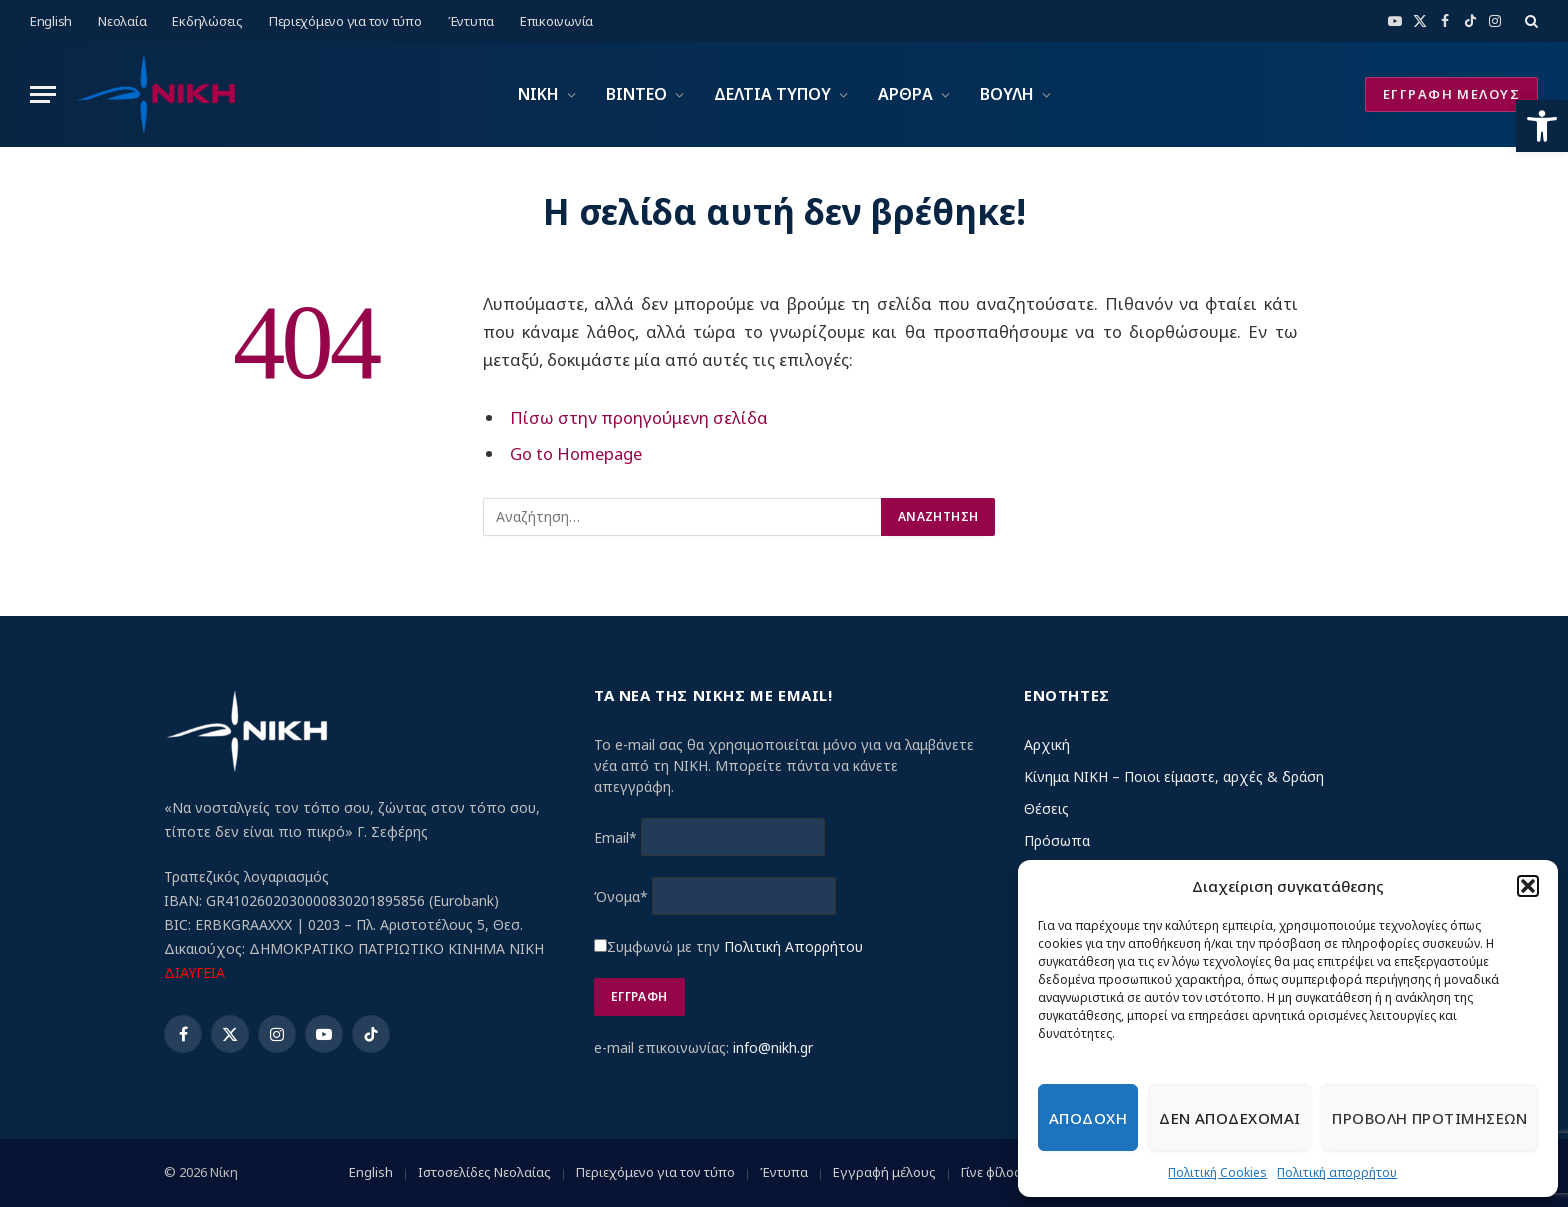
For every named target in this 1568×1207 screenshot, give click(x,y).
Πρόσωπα (1057, 840)
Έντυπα (471, 21)
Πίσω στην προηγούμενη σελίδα (639, 417)
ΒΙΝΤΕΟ (636, 94)
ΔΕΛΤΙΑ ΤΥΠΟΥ (772, 94)
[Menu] (43, 94)
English (51, 21)
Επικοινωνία (556, 21)
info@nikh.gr (773, 1047)
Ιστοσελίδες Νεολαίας (484, 1172)
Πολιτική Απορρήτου (793, 946)
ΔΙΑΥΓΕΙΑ (194, 972)
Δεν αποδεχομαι (1229, 1118)
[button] (1542, 126)
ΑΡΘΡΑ (905, 94)
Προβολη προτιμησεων (1429, 1118)
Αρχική (1047, 744)
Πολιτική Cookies (1217, 1172)
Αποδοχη (1088, 1118)
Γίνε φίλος (991, 1172)
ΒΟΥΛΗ (1007, 94)
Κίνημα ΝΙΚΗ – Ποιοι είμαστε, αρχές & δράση (1174, 776)
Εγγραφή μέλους (884, 1172)
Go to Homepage (576, 453)
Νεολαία (122, 21)
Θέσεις (1046, 808)
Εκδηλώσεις (207, 21)
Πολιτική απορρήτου (1337, 1172)
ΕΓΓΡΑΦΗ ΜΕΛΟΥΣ (1451, 94)
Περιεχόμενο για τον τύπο (345, 21)
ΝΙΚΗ (538, 94)
